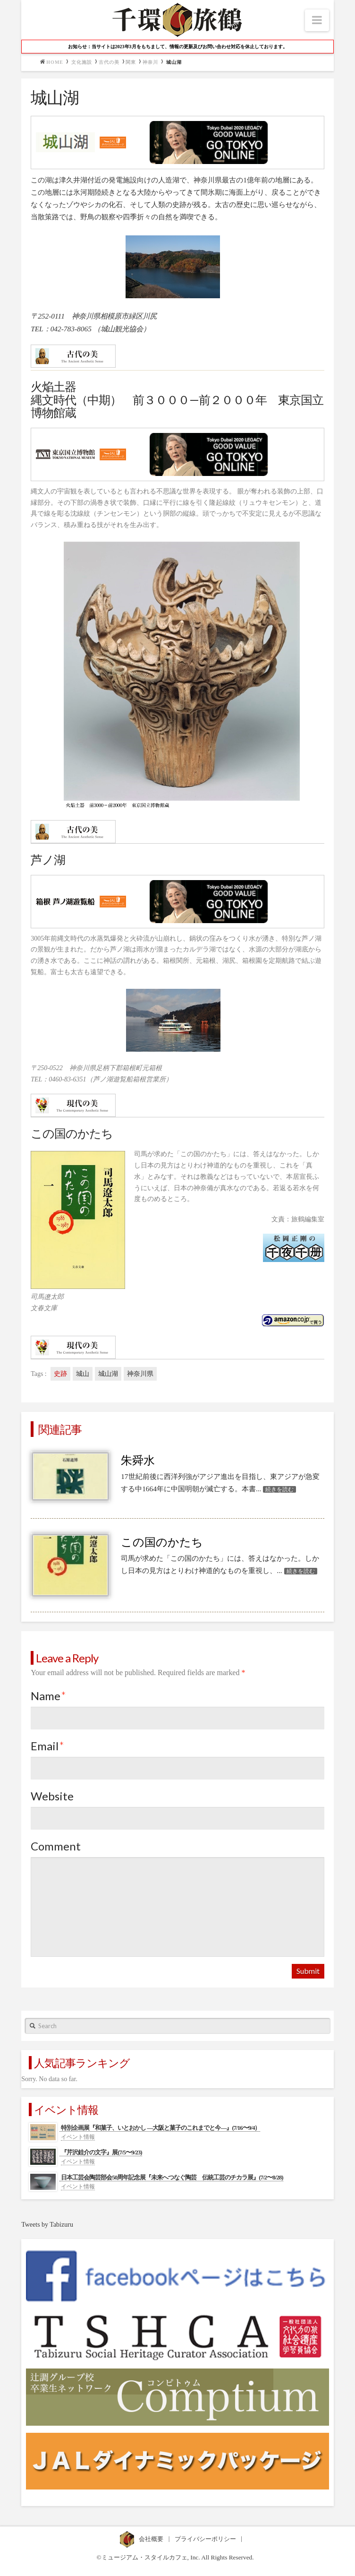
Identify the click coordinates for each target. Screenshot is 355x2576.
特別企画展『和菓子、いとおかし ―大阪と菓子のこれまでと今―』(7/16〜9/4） (160, 2127)
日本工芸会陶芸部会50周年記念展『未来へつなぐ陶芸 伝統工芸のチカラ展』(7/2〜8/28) (172, 2177)
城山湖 (108, 1373)
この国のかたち (162, 1542)
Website (52, 1796)
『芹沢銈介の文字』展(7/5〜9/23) (101, 2152)
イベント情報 (78, 2137)
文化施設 (81, 62)
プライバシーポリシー (206, 2538)
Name (48, 1696)
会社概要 (152, 2538)
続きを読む (279, 1489)
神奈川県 (140, 1373)
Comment (56, 1846)
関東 (131, 62)
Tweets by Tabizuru (47, 2224)
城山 (82, 1373)
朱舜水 (138, 1460)
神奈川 (150, 62)
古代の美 (109, 62)
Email (47, 1746)
